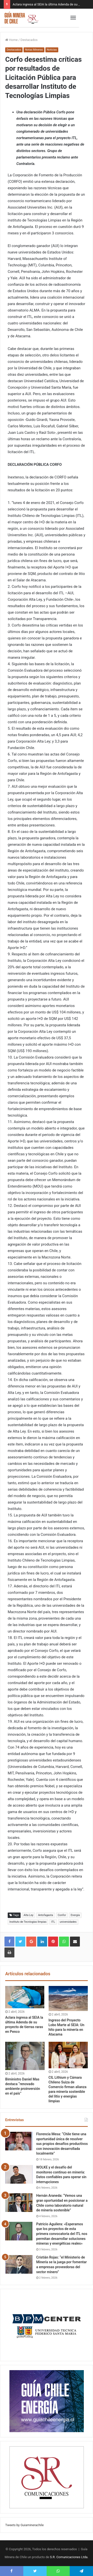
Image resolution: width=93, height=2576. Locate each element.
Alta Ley (28, 1915)
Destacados (29, 40)
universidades (68, 1921)
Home (11, 40)
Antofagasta (45, 1915)
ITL (53, 1921)
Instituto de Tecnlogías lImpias (27, 1921)
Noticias (52, 49)
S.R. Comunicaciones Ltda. (69, 2557)
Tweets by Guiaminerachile (24, 2525)
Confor (62, 1915)
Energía (75, 1915)
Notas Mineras (34, 49)
